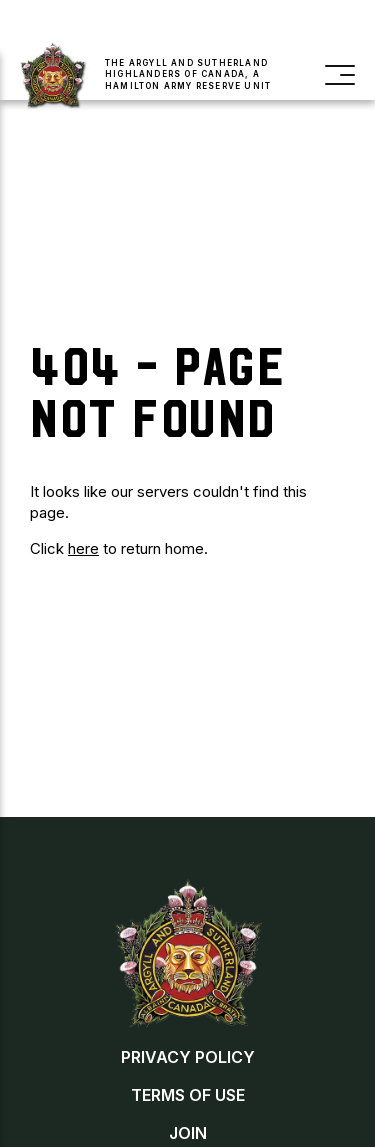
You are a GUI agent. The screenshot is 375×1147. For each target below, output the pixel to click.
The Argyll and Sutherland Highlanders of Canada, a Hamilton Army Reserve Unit (188, 74)
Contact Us (297, 25)
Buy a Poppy (160, 25)
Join (63, 25)
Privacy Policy (188, 1057)
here (83, 548)
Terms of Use (188, 1095)
